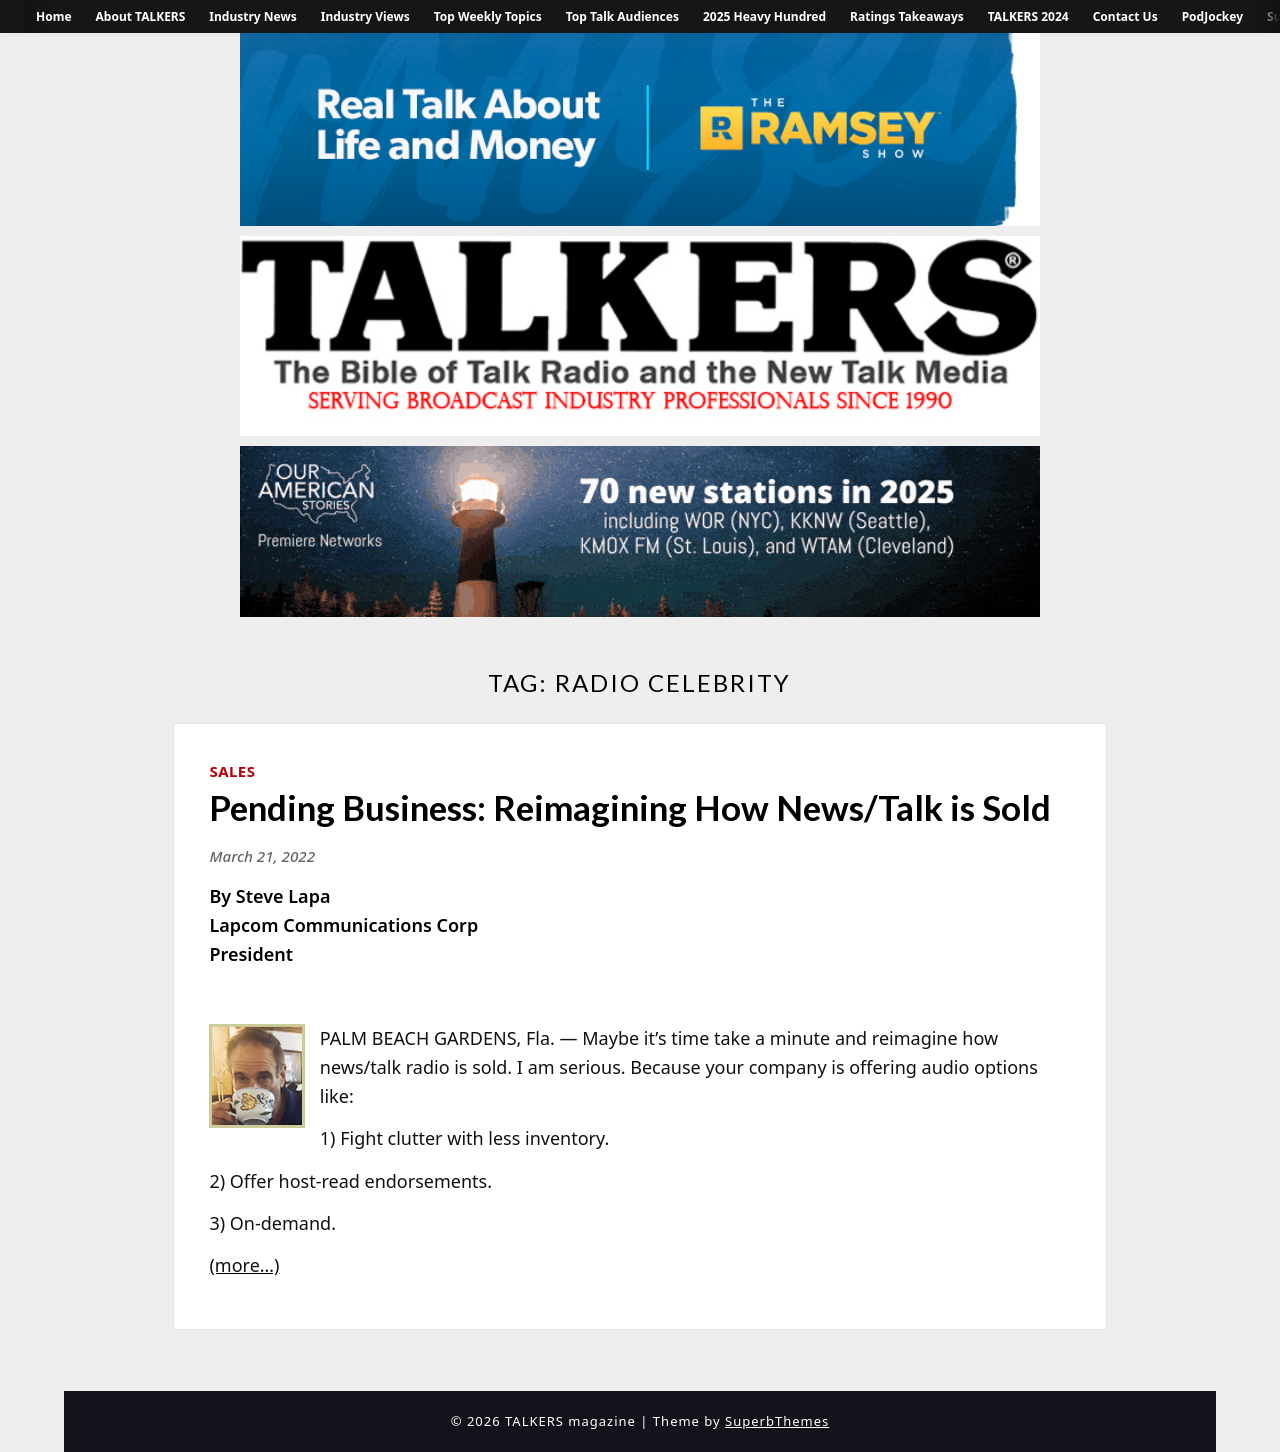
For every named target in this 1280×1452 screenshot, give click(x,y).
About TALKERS (141, 16)
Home (54, 16)
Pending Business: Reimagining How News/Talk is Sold (630, 807)
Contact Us (1125, 16)
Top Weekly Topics (488, 16)
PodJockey (1212, 16)
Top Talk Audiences (622, 16)
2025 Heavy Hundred (764, 16)
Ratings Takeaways (907, 16)
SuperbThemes (777, 1421)
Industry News (252, 16)
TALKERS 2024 (1028, 16)
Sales (232, 771)
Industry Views (365, 16)
